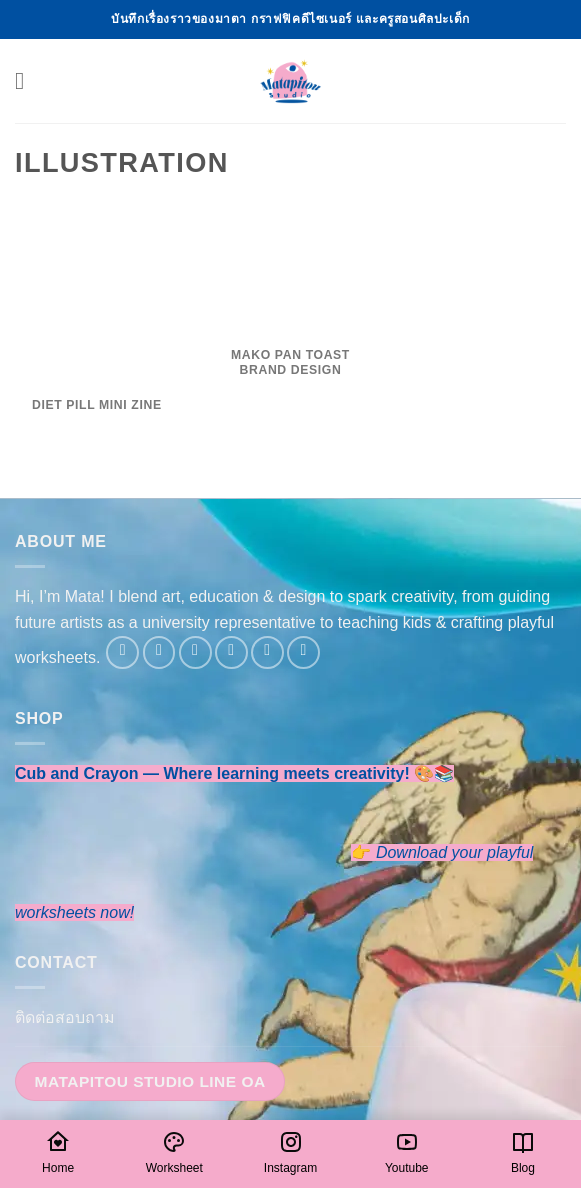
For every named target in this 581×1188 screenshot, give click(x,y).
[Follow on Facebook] (122, 652)
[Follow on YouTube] (303, 652)
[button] (27, 80)
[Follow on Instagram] (159, 652)
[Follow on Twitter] (195, 652)
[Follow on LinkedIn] (267, 652)
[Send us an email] (231, 652)
